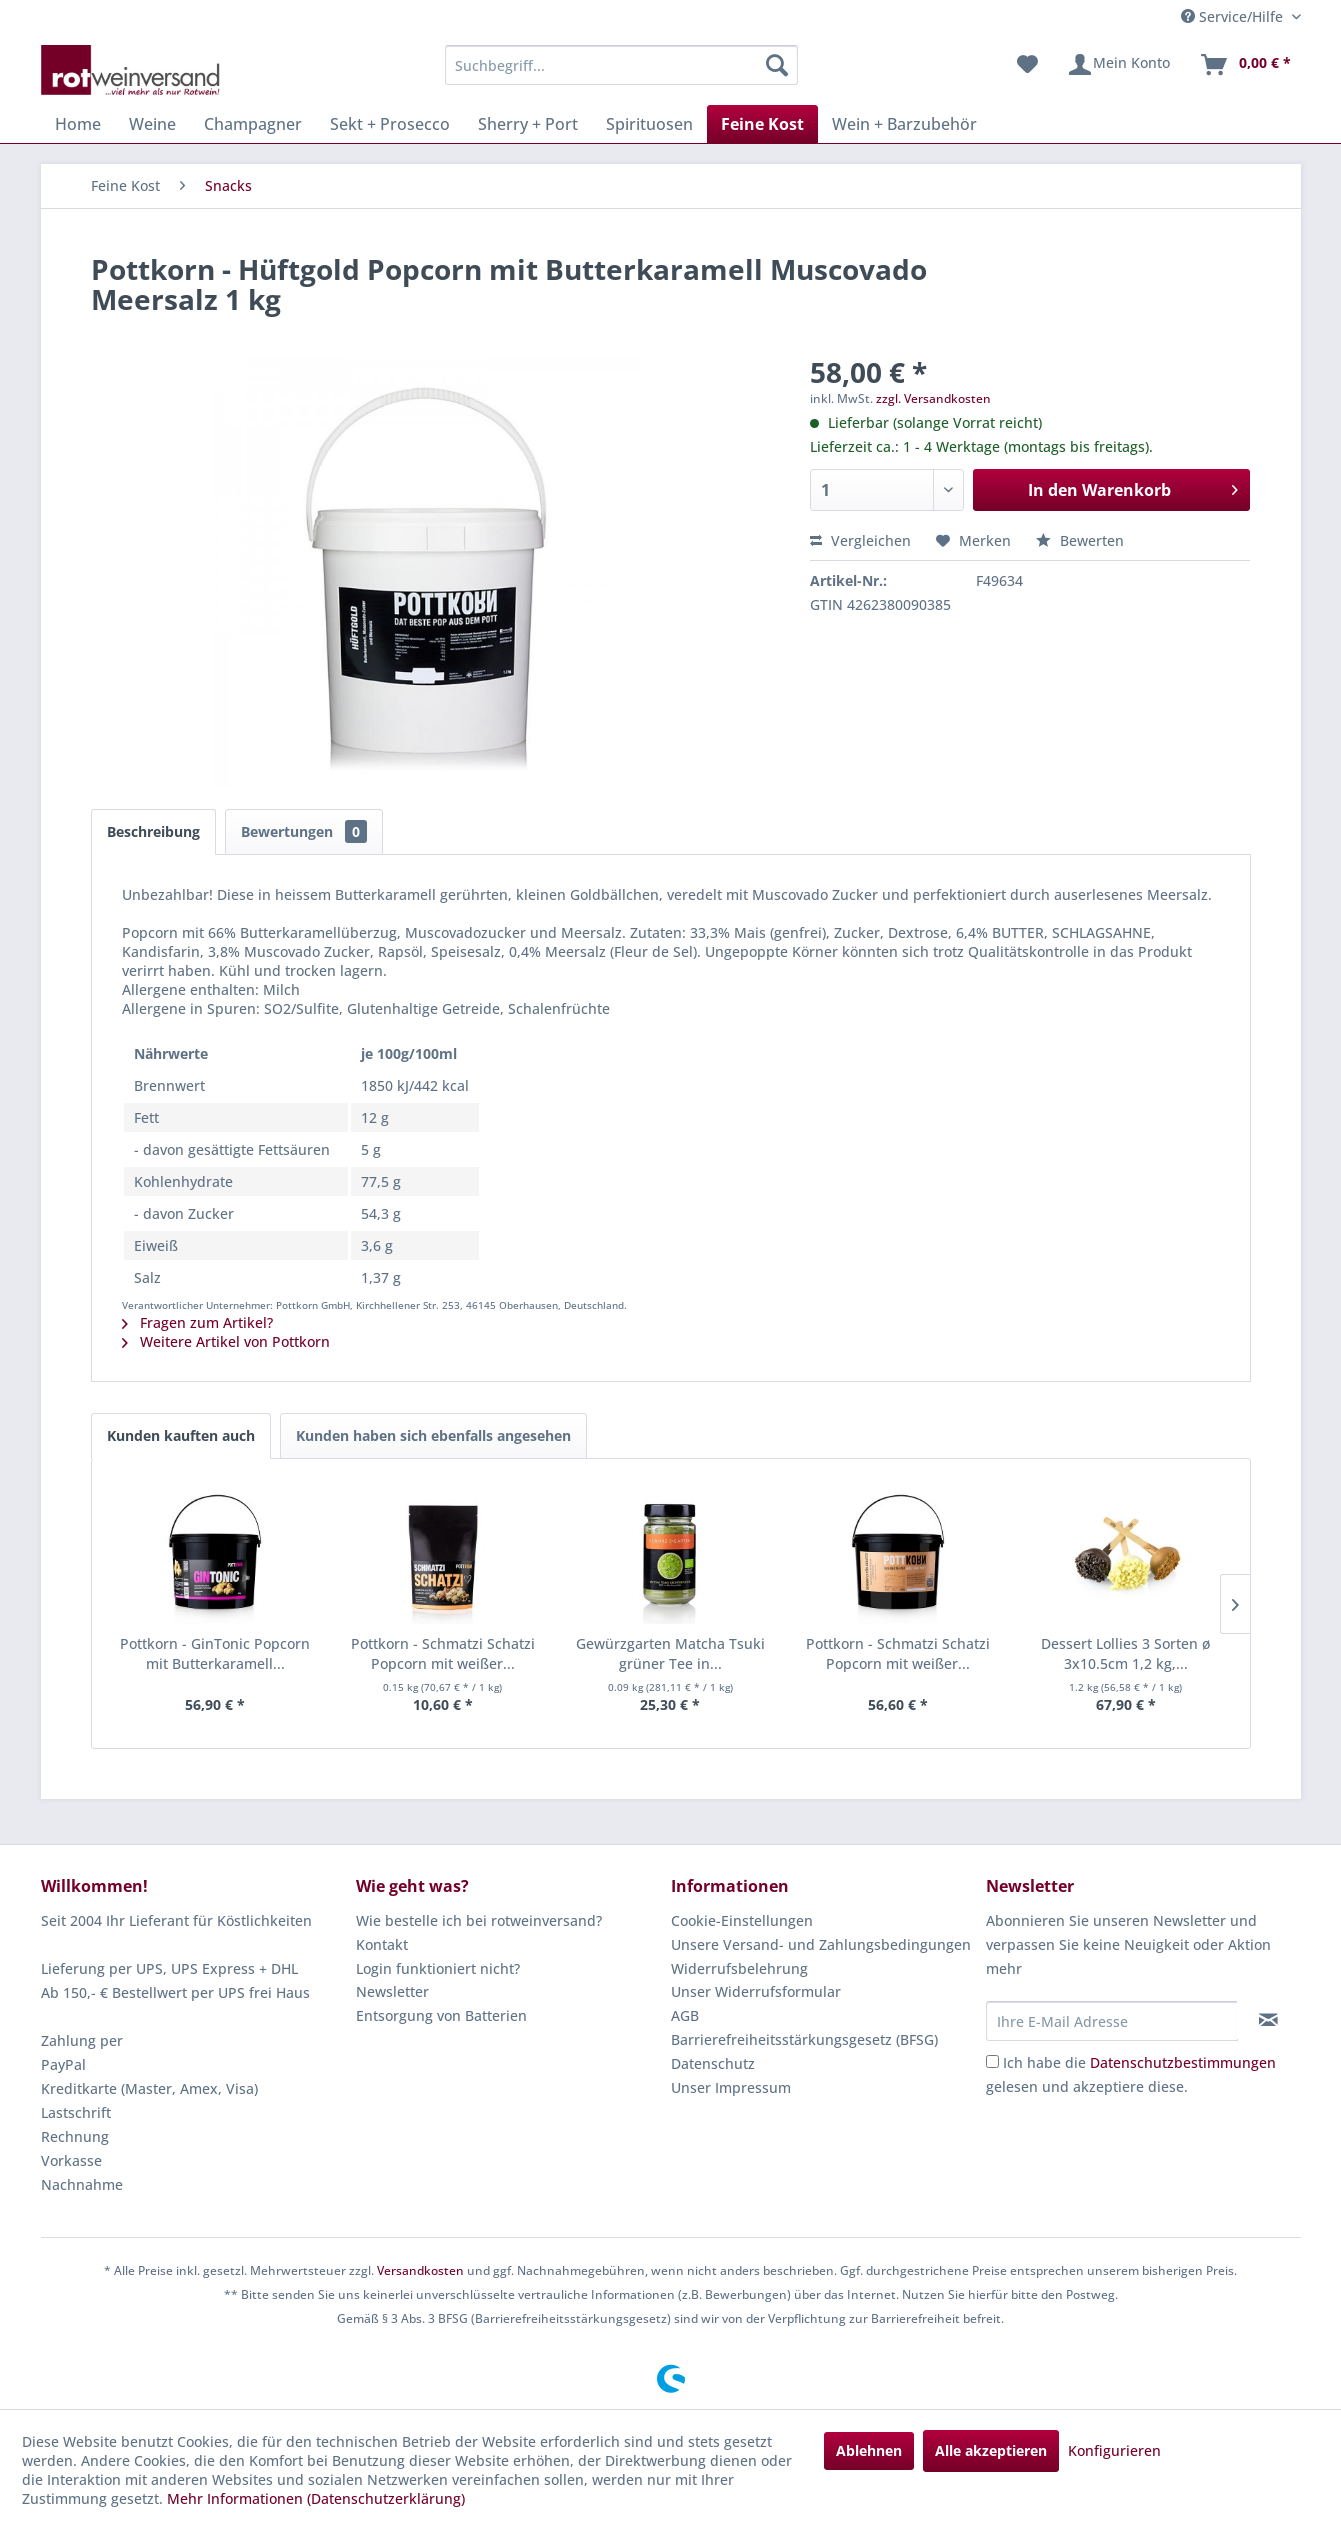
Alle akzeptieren (991, 2450)
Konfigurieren (1114, 2450)
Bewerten (1080, 540)
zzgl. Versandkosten (933, 398)
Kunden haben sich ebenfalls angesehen (433, 1435)
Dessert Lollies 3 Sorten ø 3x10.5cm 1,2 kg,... (1125, 1653)
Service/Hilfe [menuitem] (1234, 16)
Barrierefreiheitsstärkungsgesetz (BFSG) (804, 2039)
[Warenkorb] (1245, 65)
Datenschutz (713, 2063)
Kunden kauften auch (181, 1435)
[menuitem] (621, 65)
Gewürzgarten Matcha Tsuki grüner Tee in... (670, 1653)
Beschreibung (153, 831)
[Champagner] (253, 124)
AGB (685, 2015)
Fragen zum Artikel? (197, 1322)
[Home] (78, 124)
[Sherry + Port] (528, 124)
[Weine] (152, 124)
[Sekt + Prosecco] (390, 124)
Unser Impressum (731, 2087)
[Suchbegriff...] (621, 65)
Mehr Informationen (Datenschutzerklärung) (316, 2498)
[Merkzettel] (1027, 65)
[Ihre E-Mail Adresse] (1112, 2021)
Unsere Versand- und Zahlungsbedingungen (821, 1944)
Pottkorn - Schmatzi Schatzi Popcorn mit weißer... (443, 1653)
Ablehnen (869, 2450)
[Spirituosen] (649, 124)
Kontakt (382, 1944)
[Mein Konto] (1118, 65)
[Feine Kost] (762, 124)
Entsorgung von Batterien (441, 2015)
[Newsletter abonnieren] (1268, 2020)
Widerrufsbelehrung (739, 1968)
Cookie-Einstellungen (742, 1920)
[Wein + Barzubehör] (904, 124)
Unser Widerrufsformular (756, 1991)
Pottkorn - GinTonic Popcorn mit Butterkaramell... (215, 1653)
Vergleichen (860, 540)
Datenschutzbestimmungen (1183, 2062)
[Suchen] (777, 65)
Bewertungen (304, 831)
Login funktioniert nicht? (438, 1968)
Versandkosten (420, 2270)
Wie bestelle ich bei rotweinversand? (479, 1920)
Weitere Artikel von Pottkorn (226, 1341)
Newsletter (392, 1991)
